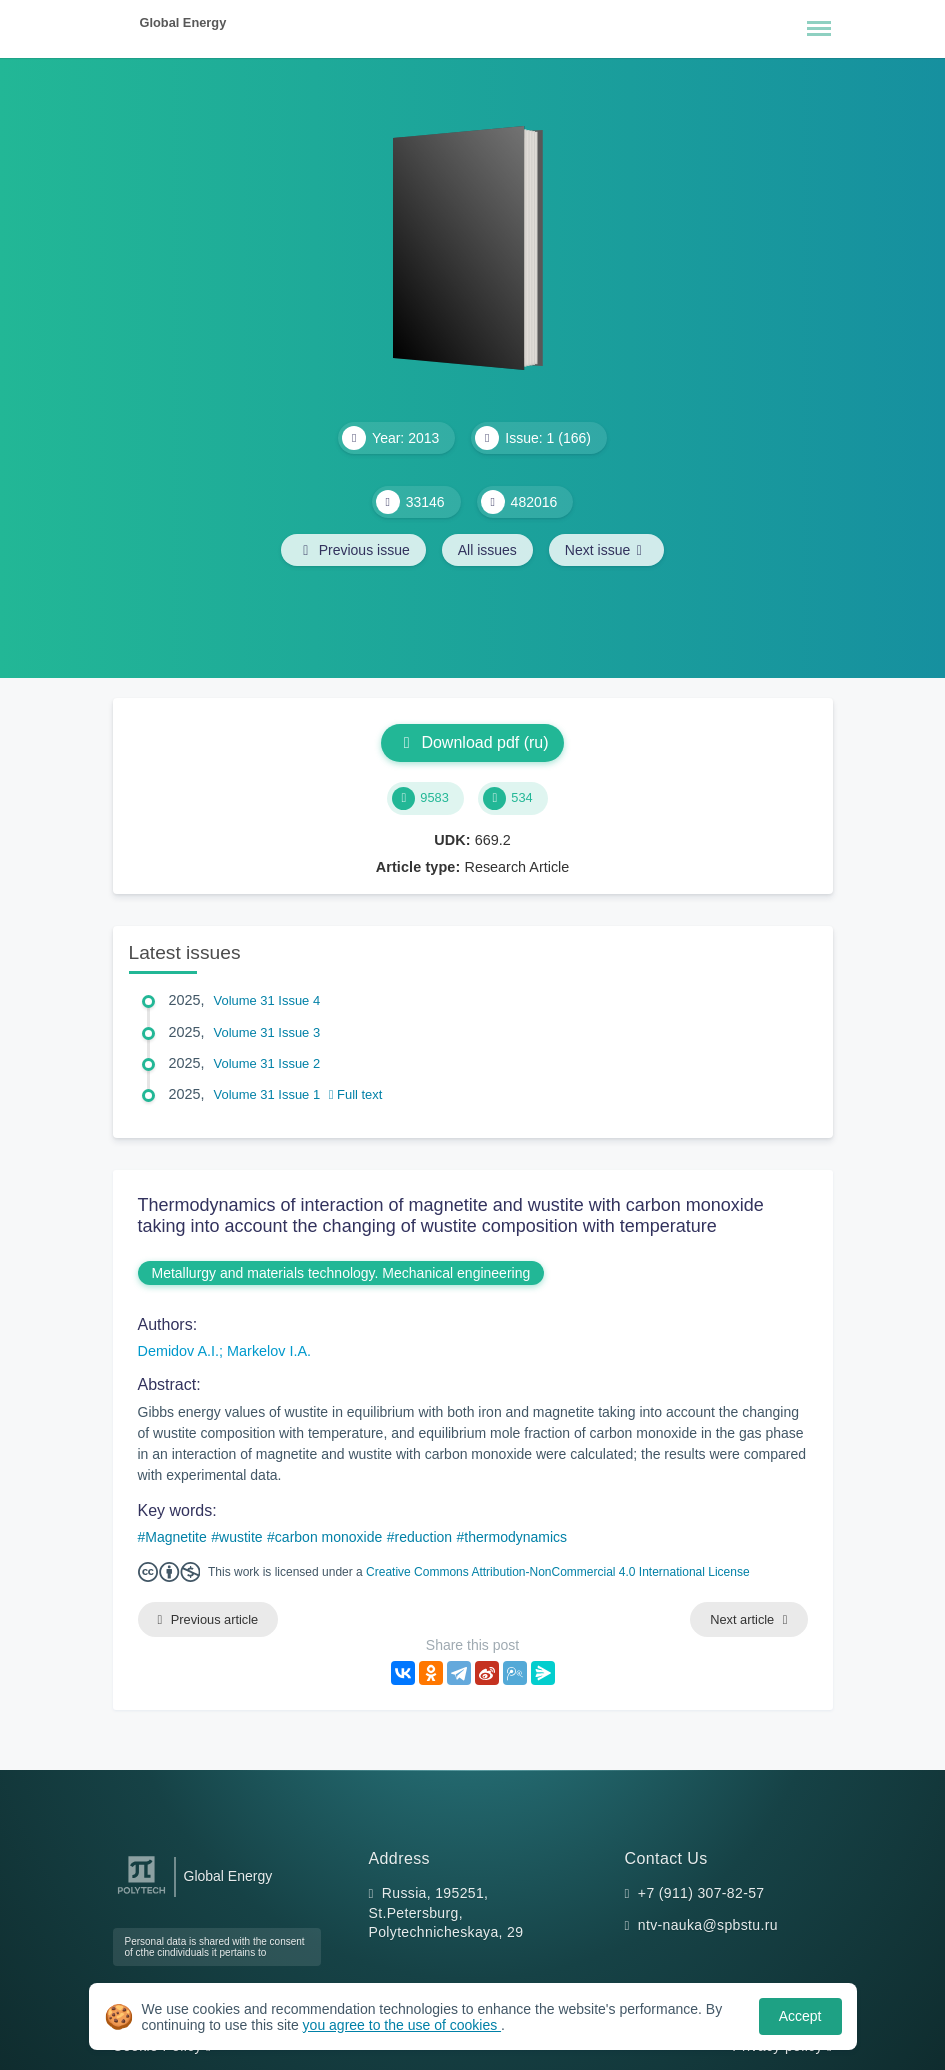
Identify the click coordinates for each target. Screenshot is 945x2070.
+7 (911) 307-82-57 (701, 1893)
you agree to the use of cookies (402, 2025)
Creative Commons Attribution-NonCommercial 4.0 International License (558, 1572)
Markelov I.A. (269, 1351)
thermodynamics (515, 1537)
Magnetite (175, 1537)
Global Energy (183, 22)
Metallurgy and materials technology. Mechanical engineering (341, 1273)
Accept (800, 2016)
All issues (487, 550)
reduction (424, 1537)
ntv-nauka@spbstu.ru (708, 1925)
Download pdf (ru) (472, 742)
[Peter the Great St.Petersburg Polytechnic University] (141, 1894)
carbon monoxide (328, 1537)
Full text (356, 1094)
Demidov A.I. (179, 1351)
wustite (241, 1537)
